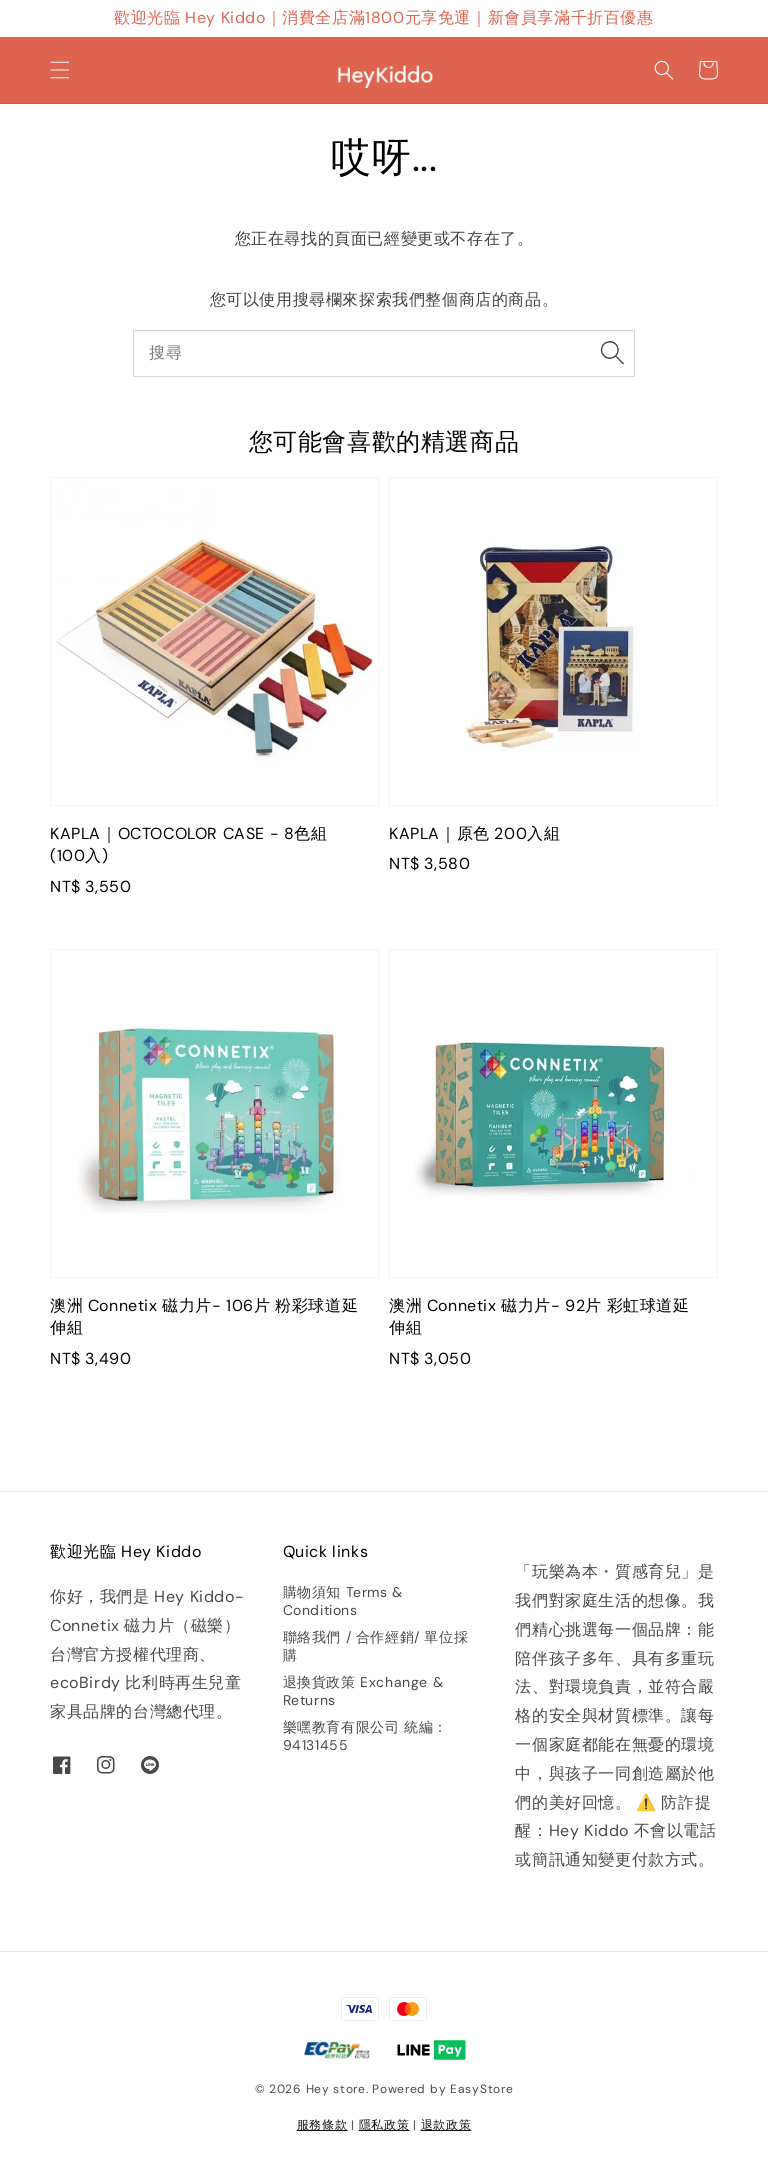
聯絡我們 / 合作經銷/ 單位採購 (376, 1646)
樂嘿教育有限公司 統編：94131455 (365, 1736)
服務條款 (322, 2125)
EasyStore (481, 2089)
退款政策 (446, 2125)
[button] (60, 70)
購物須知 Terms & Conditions (343, 1601)
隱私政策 (384, 2125)
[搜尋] (612, 353)
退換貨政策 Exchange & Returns (363, 1691)
